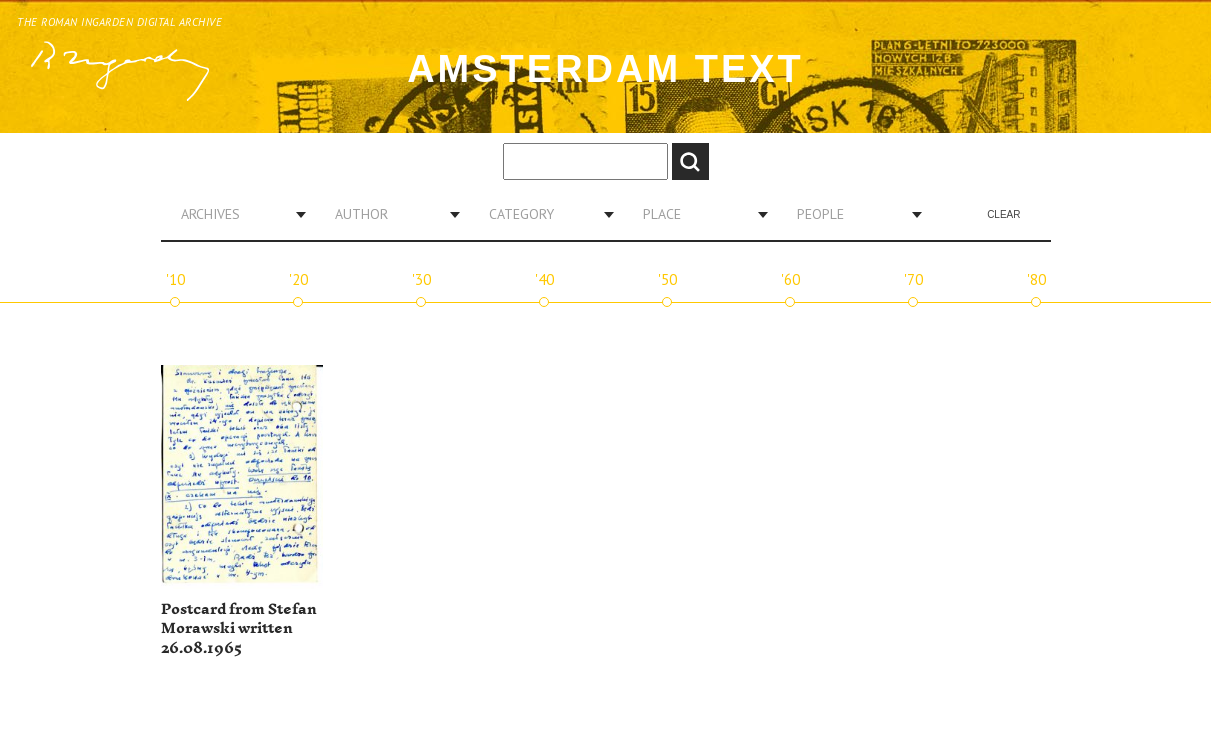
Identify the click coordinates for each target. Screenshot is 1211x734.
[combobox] (236, 214)
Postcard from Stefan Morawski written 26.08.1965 (239, 629)
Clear (1003, 214)
